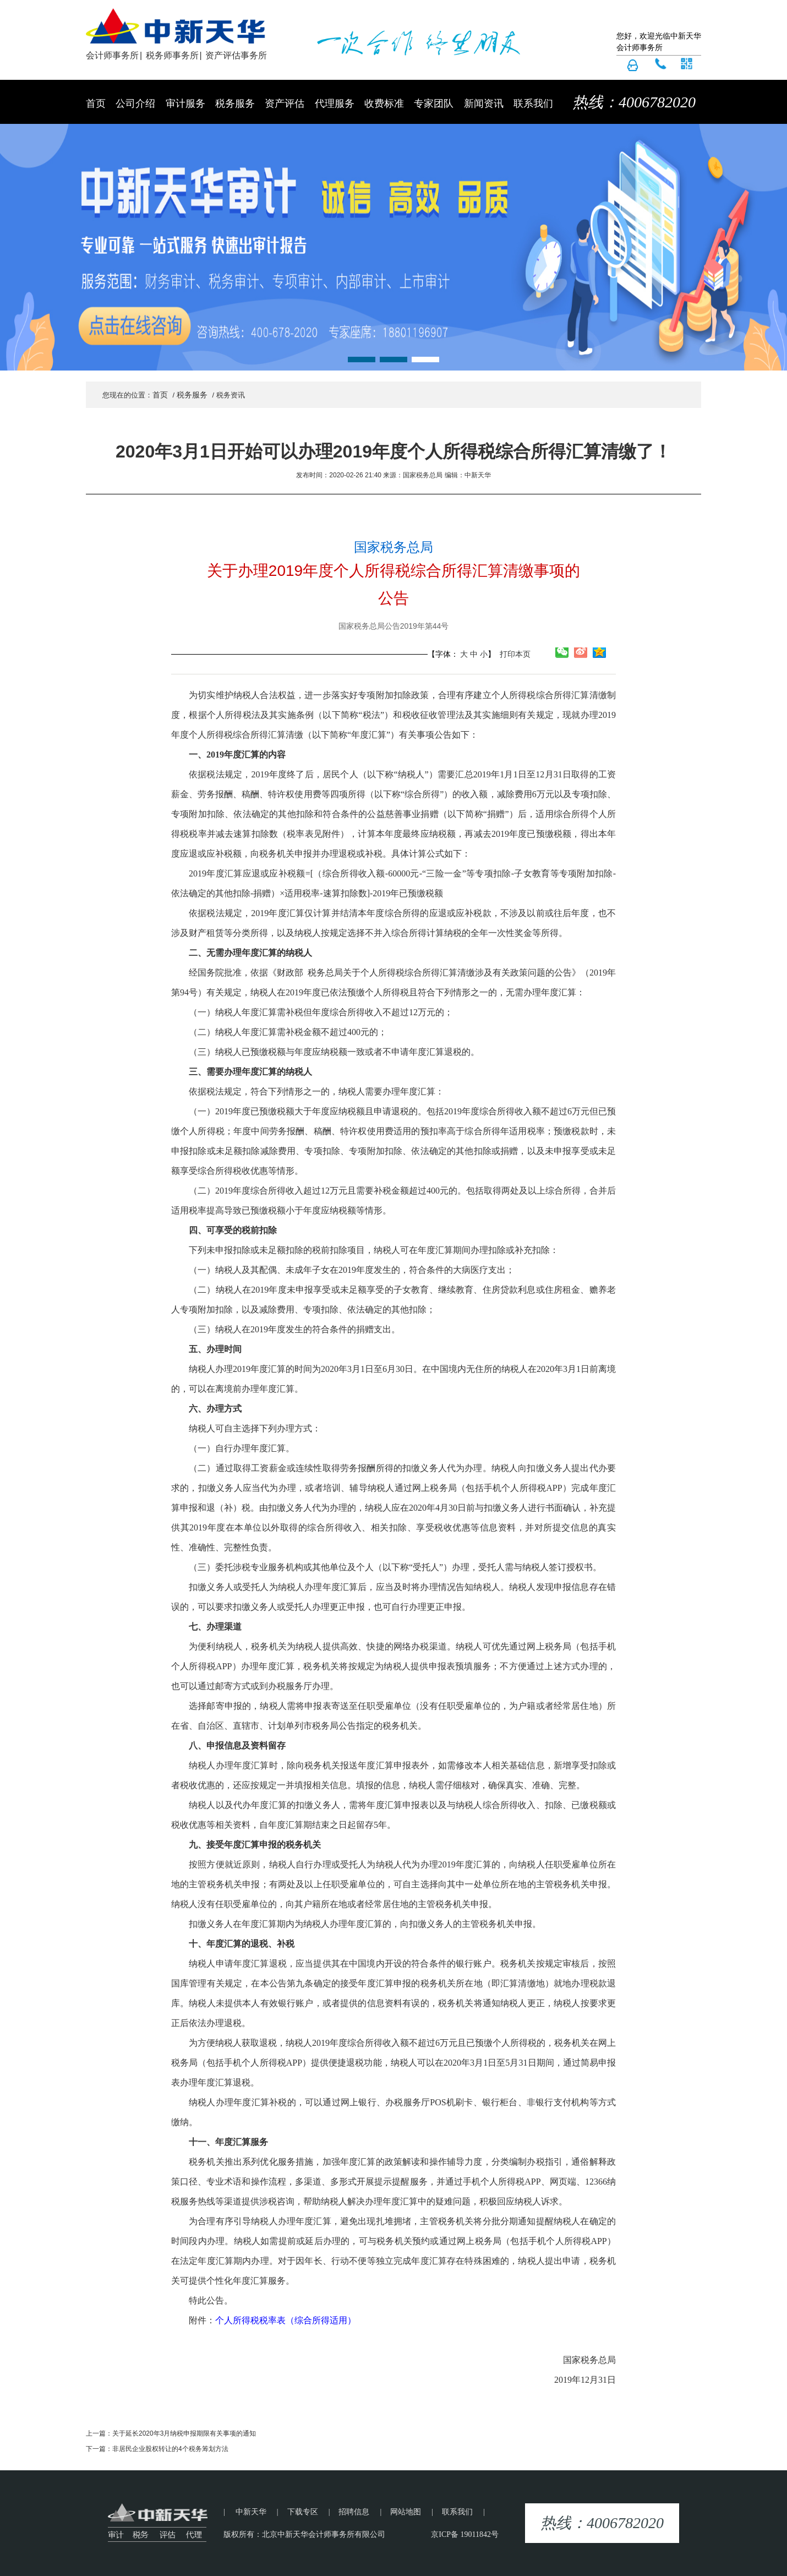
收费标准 (384, 103)
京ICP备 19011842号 (465, 2534)
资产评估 (284, 103)
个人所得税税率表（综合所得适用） (285, 2320)
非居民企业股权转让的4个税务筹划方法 (170, 2449)
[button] (361, 359)
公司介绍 (135, 103)
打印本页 (514, 654)
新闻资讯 (484, 103)
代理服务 (334, 103)
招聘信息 (353, 2512)
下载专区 (302, 2512)
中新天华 (251, 2512)
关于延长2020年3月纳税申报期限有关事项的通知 (184, 2433)
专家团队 (433, 103)
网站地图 (405, 2512)
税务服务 (235, 103)
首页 (96, 103)
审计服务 (185, 103)
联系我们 (533, 103)
